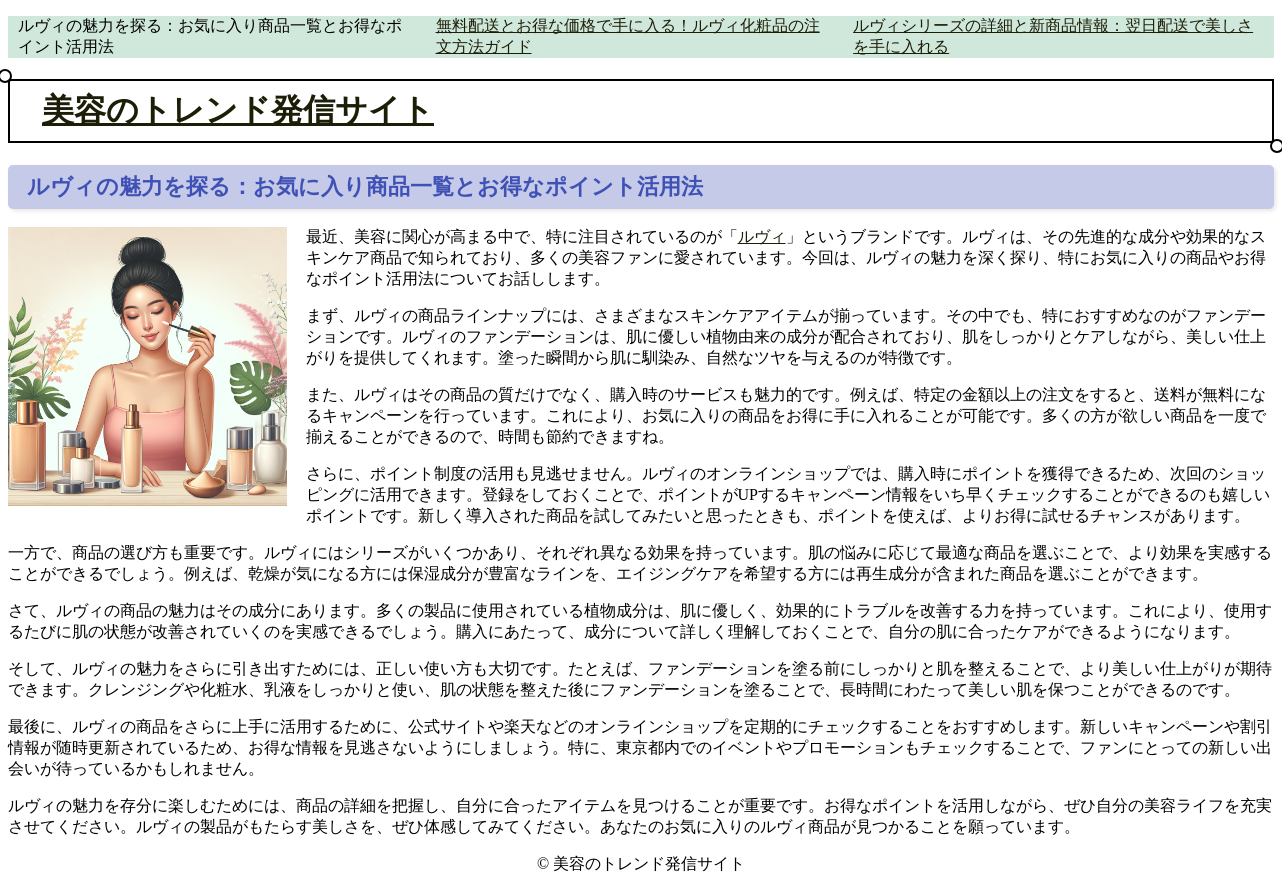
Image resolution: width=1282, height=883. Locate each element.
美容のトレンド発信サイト (238, 110)
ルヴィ (762, 236)
